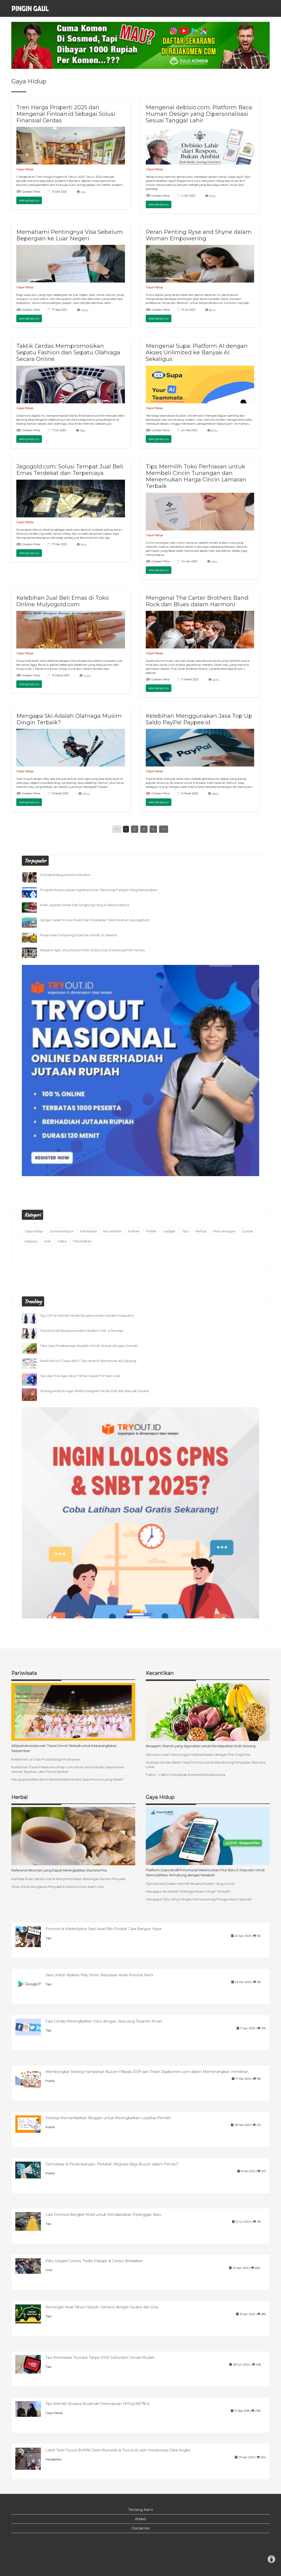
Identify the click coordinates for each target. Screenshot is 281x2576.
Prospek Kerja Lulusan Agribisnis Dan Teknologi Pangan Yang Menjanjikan (98, 890)
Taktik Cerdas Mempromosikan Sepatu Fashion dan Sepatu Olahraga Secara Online (68, 352)
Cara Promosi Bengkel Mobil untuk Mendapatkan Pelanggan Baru (103, 2214)
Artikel (140, 2519)
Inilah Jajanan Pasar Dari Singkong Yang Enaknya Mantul (84, 905)
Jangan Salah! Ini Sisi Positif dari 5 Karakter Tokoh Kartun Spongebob (94, 920)
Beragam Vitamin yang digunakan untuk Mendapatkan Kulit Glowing (200, 1746)
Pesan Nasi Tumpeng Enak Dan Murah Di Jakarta (78, 935)
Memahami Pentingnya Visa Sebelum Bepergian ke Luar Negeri (69, 235)
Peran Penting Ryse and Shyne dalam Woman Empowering (199, 235)
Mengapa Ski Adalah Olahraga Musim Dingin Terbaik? (69, 719)
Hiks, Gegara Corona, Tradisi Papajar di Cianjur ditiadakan (94, 2261)
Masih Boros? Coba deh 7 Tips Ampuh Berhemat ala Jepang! (88, 1361)
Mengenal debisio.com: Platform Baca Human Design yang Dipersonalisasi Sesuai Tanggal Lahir (199, 114)
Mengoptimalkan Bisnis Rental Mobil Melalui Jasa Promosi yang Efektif (67, 1779)
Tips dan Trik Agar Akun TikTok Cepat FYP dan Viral (80, 1376)
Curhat (247, 1231)
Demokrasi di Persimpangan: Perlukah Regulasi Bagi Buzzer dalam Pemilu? (111, 2164)
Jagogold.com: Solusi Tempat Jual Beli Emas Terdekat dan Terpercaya (69, 469)
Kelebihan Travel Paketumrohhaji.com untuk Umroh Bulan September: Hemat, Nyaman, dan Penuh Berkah (68, 1769)
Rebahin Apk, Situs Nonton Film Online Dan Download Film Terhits (92, 950)
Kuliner (134, 1231)
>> (163, 829)
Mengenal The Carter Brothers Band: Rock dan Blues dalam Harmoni (197, 601)
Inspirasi (31, 1241)
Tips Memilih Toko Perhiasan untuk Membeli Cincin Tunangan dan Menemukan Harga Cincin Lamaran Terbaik (196, 476)
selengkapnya (29, 200)
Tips (185, 1231)
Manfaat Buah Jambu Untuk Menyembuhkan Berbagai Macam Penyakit (68, 1879)
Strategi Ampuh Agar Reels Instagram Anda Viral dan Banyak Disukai (94, 1391)
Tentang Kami (140, 2509)
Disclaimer (140, 2528)
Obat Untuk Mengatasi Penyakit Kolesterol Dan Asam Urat (57, 1887)
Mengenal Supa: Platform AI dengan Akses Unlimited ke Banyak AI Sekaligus (197, 352)
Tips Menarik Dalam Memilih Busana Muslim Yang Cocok (190, 1884)
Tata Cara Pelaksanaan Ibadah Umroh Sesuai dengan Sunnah (89, 1346)
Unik (47, 1241)
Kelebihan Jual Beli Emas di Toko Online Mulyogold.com (62, 601)
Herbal (200, 1231)
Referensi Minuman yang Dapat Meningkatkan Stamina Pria (59, 1870)
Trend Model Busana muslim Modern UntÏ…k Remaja (81, 1331)
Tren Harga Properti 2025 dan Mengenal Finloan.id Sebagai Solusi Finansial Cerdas (65, 114)
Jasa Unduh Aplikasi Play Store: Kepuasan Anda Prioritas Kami (99, 1975)
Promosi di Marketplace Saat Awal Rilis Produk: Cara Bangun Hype (103, 1929)
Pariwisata (88, 1231)
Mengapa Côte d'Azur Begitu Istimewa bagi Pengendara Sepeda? (199, 1899)
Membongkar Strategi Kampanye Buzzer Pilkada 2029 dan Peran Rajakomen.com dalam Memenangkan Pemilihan (146, 2071)
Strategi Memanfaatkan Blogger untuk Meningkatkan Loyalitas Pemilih (108, 2118)
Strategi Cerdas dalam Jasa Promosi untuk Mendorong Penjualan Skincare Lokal (205, 1765)
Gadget (169, 1231)
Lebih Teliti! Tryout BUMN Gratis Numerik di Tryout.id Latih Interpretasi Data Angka (117, 2450)
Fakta (61, 1241)
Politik (151, 1231)
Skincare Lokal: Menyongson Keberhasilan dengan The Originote (198, 1755)
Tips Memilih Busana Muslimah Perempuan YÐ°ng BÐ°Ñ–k (97, 2403)
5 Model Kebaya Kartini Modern (65, 875)
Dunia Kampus (61, 1231)
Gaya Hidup (24, 169)
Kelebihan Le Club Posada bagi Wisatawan (45, 1759)
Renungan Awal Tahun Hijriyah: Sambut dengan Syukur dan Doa (101, 2307)
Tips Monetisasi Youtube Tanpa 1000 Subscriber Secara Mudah (100, 2357)
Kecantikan (112, 1231)
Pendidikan (82, 1241)
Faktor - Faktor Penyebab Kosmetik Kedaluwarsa (185, 1775)
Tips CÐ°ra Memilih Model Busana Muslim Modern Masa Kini (87, 1316)
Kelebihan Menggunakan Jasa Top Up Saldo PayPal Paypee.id (199, 719)
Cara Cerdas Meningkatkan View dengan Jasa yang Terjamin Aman (103, 2021)
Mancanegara (224, 1231)
